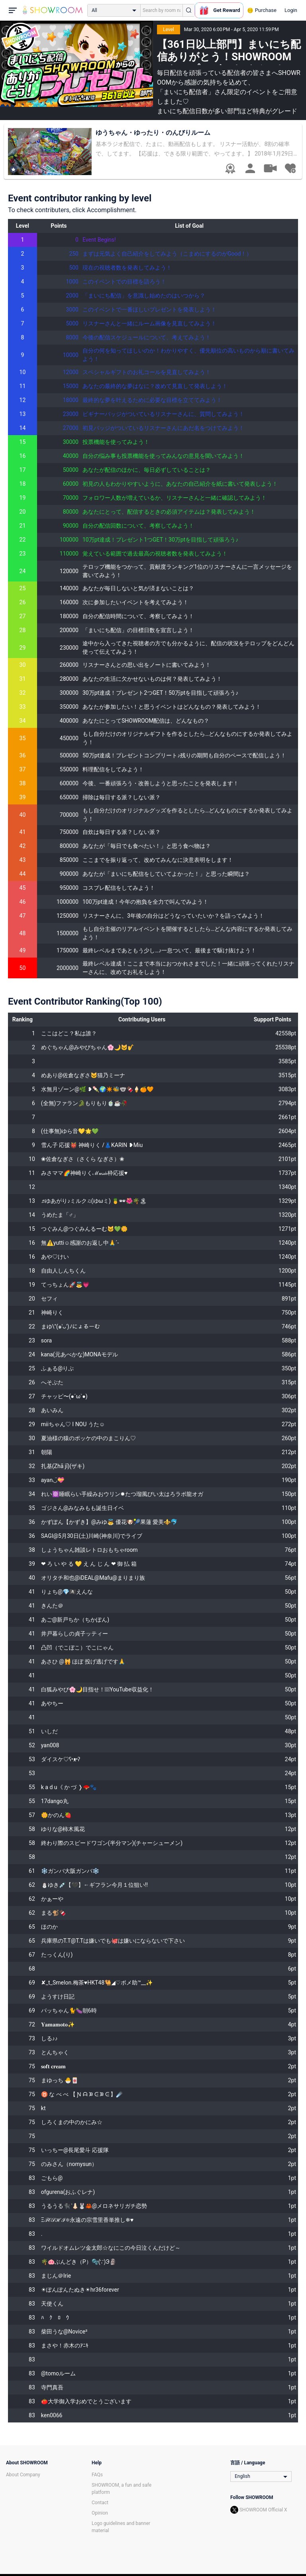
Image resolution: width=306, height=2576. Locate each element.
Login (290, 10)
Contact (100, 2502)
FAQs (97, 2474)
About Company (23, 2474)
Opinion (100, 2513)
